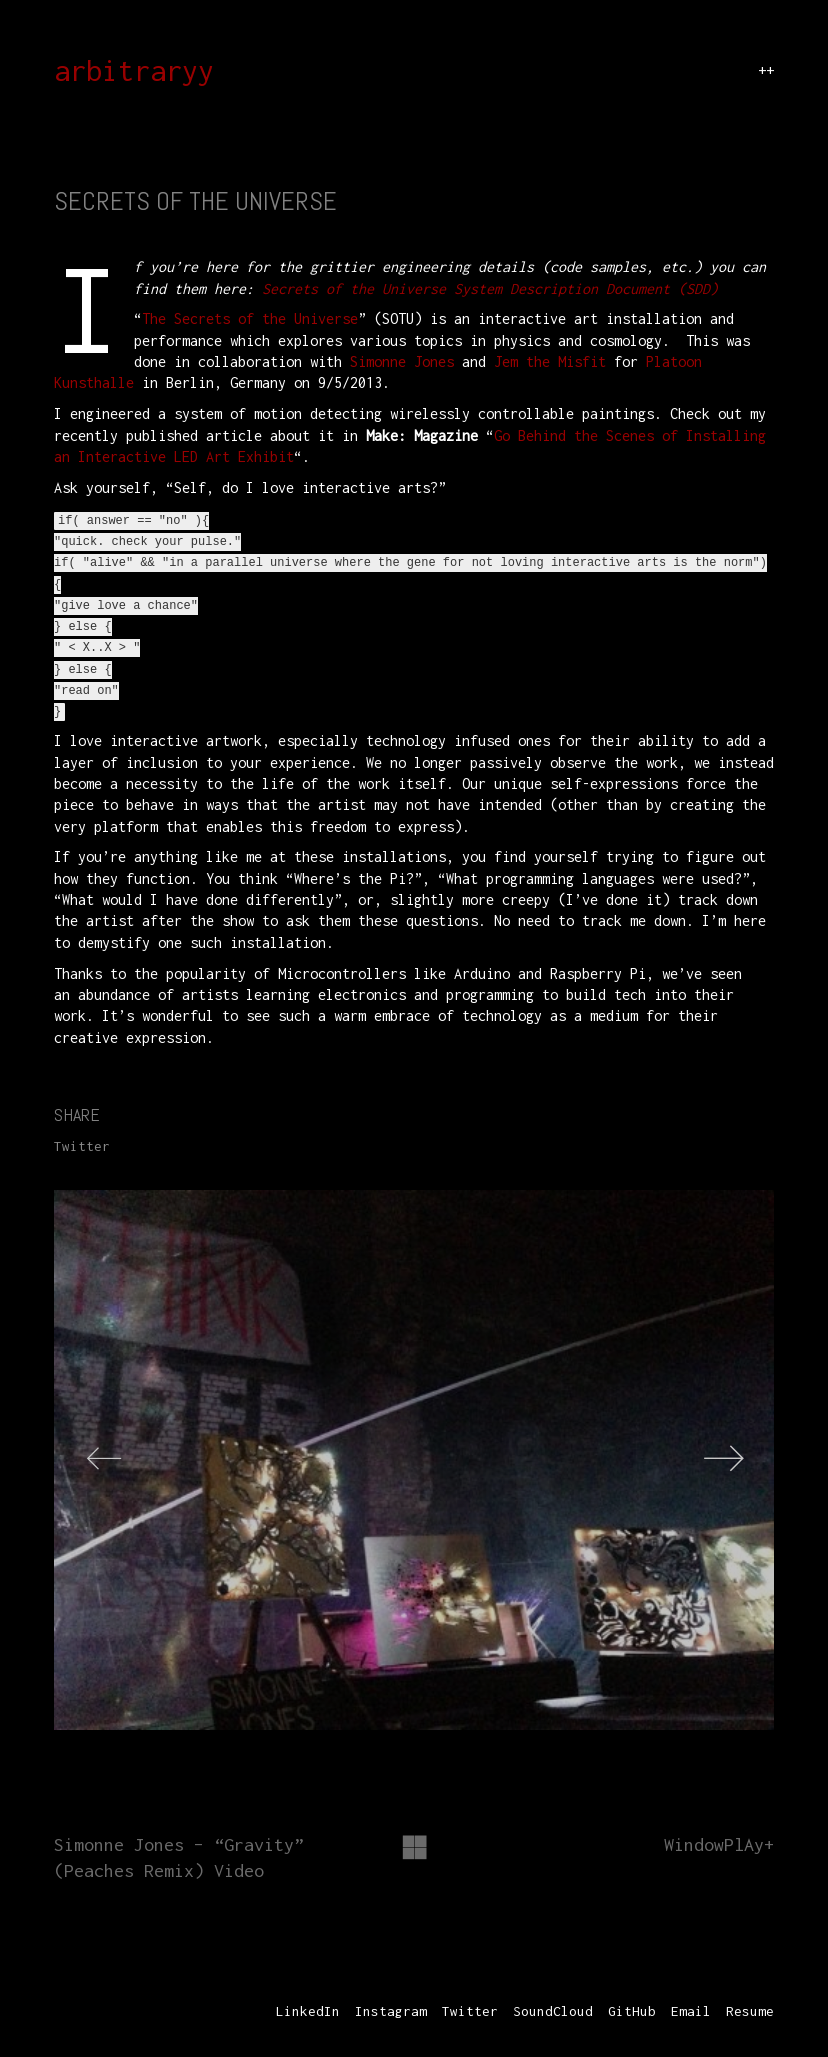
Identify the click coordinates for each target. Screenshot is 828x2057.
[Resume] (750, 2012)
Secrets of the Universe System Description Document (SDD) (490, 288)
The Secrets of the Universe (250, 318)
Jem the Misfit (550, 361)
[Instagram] (391, 2012)
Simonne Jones (402, 361)
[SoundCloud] (553, 2012)
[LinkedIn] (308, 2012)
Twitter (82, 1146)
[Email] (691, 2012)
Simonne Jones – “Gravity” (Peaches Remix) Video (179, 1858)
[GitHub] (632, 2012)
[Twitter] (470, 2012)
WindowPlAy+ (719, 1844)
